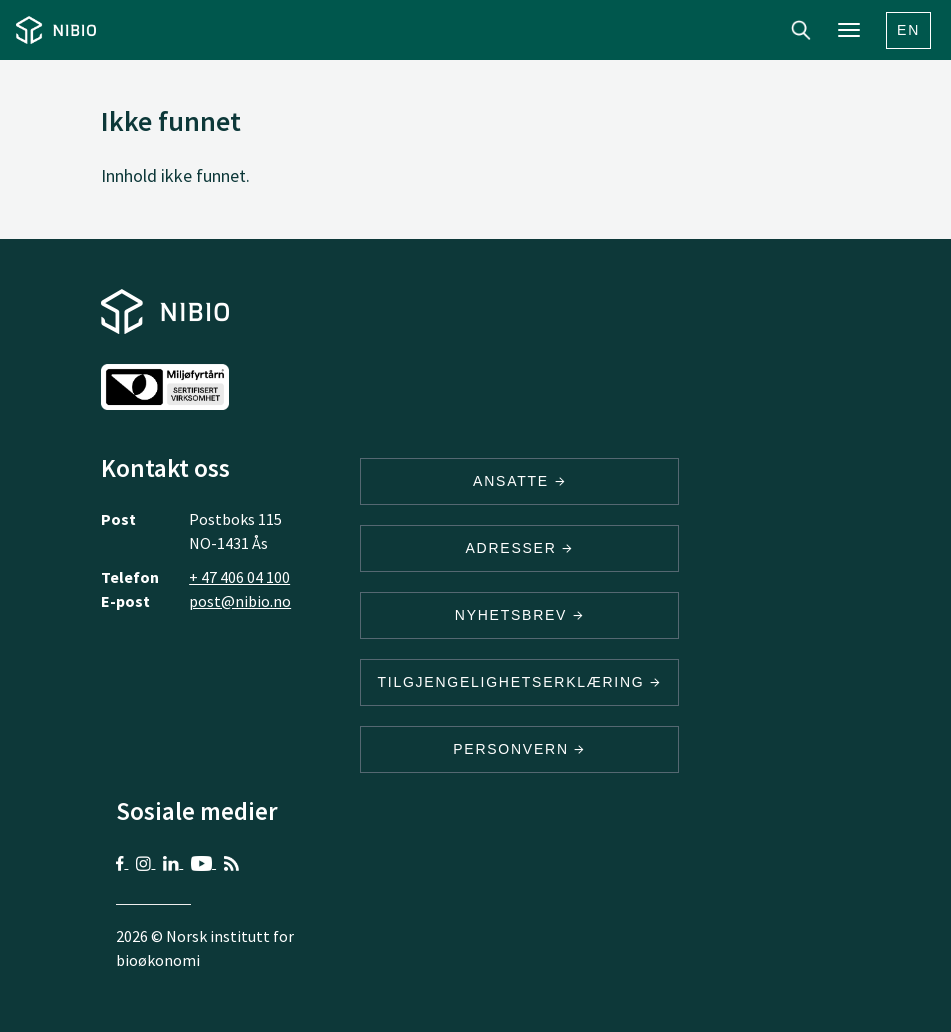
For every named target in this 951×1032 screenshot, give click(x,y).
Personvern (519, 749)
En (908, 30)
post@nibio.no (240, 601)
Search (801, 30)
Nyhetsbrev (520, 615)
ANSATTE (519, 481)
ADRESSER (519, 548)
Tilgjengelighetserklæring (519, 682)
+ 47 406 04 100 (239, 577)
